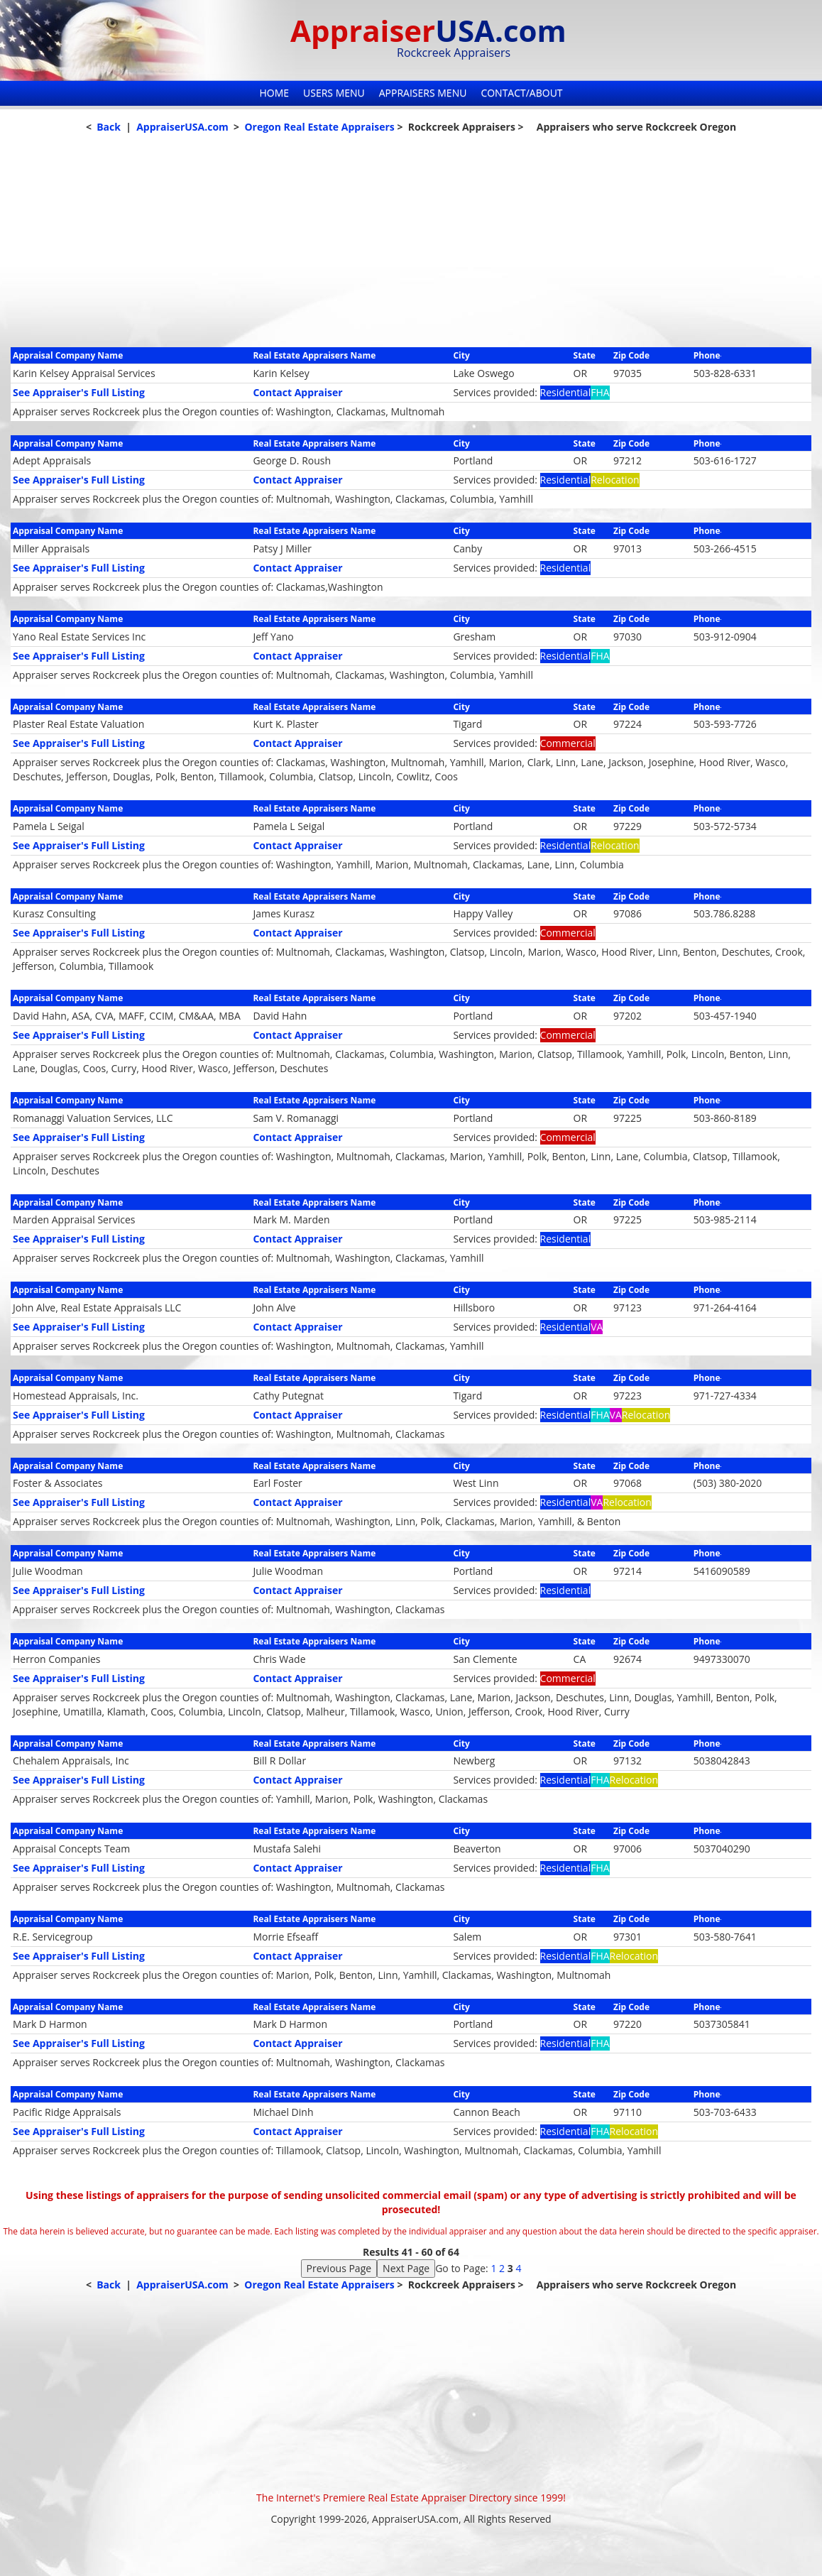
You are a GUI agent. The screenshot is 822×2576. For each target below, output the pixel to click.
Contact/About (521, 92)
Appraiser (428, 30)
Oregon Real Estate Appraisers (319, 126)
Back (109, 126)
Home (274, 92)
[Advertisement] (411, 247)
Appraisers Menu (423, 92)
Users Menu (334, 92)
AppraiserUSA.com (182, 126)
